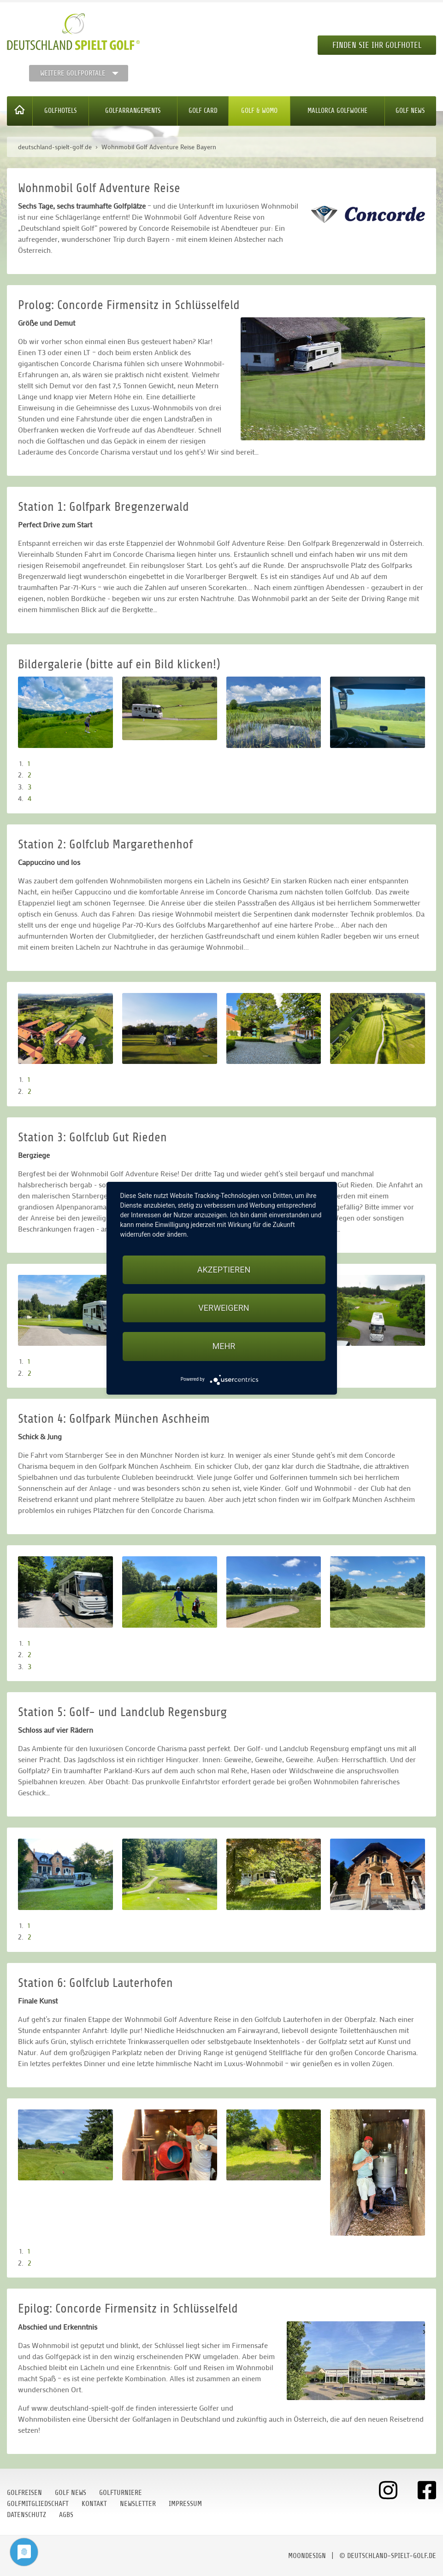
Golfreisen (24, 2492)
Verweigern (223, 1308)
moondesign (307, 2556)
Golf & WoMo (259, 111)
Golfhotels (60, 111)
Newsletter (138, 2504)
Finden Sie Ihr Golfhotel (376, 45)
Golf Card (203, 111)
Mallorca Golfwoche (337, 111)
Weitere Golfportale (73, 73)
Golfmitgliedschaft (38, 2504)
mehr (224, 1346)
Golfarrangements (133, 111)
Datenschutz (26, 2515)
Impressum (185, 2504)
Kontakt (94, 2504)
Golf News (410, 111)
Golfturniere (120, 2492)
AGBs (66, 2515)
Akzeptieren (223, 1269)
